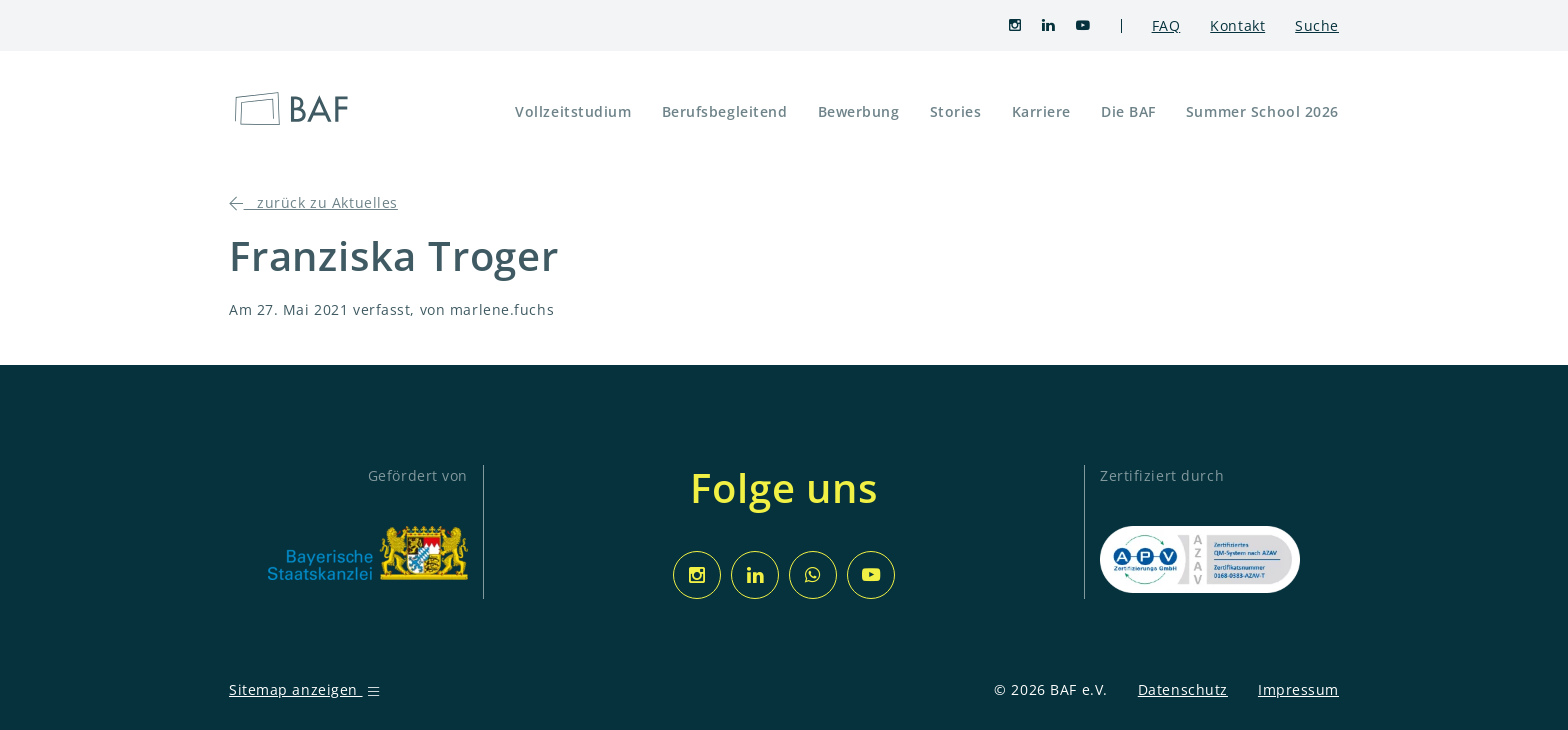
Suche (1317, 25)
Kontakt (1237, 25)
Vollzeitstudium (573, 111)
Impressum (1298, 689)
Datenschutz (1183, 689)
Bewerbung (859, 111)
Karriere (1041, 111)
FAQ (1166, 25)
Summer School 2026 (1262, 111)
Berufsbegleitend (725, 111)
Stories (956, 111)
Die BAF (1128, 111)
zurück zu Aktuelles (313, 202)
